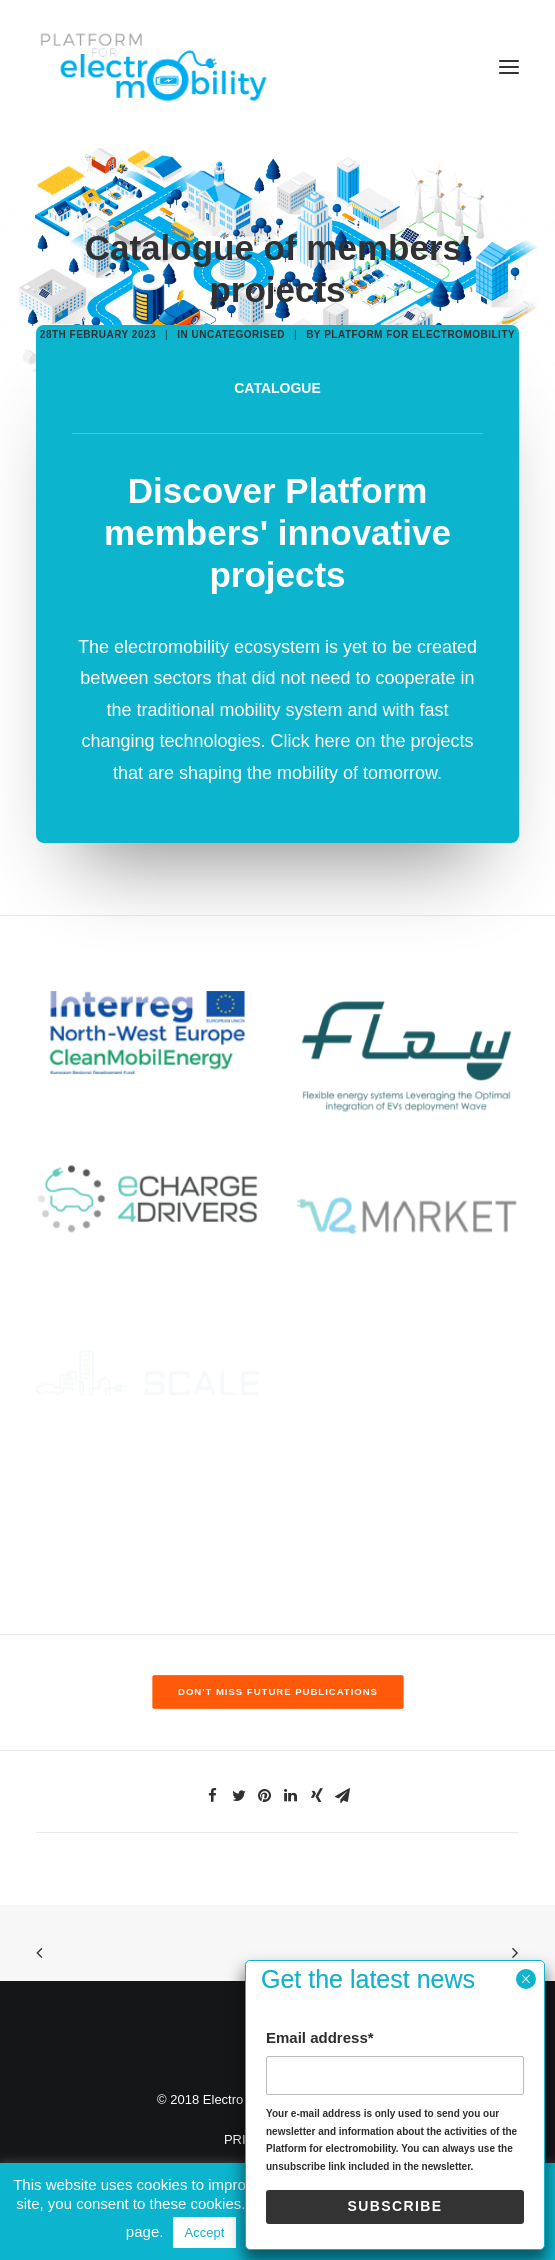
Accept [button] (205, 2232)
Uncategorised (238, 334)
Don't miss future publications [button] (278, 1691)
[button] (509, 67)
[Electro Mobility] (153, 67)
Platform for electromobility (419, 334)
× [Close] (525, 1979)
